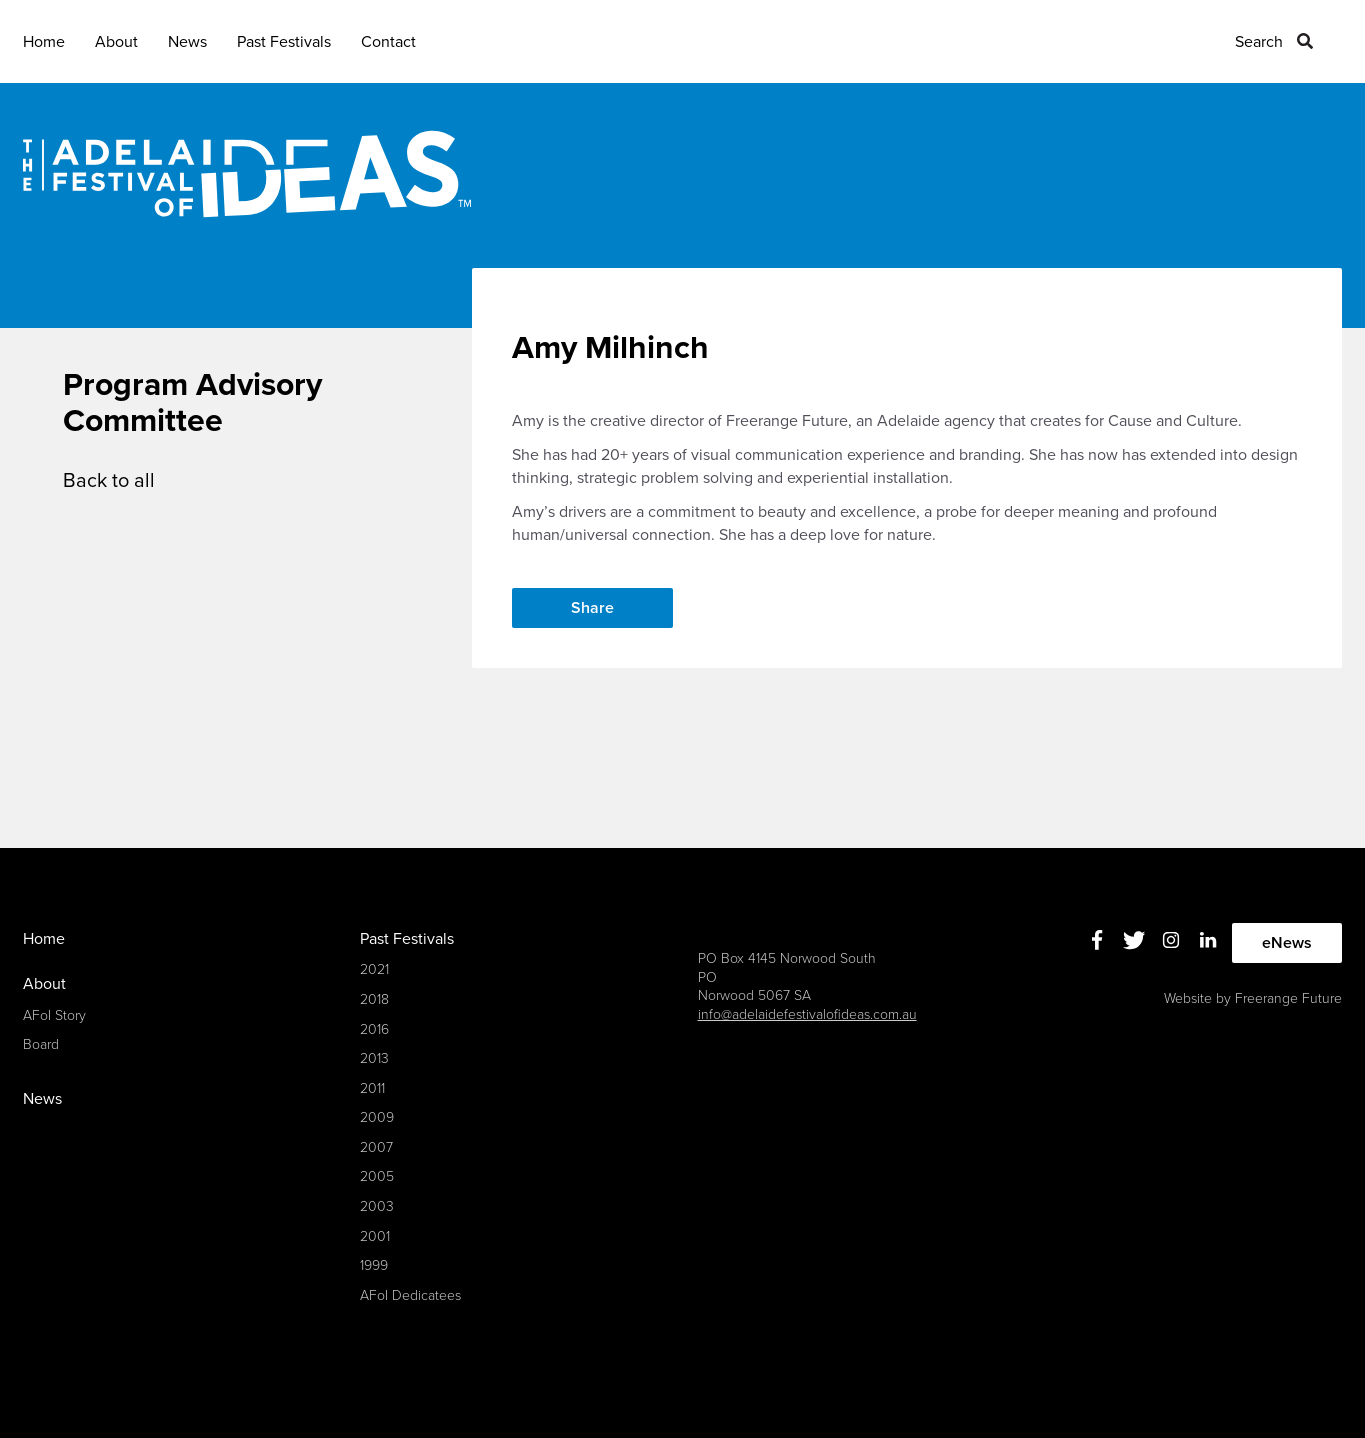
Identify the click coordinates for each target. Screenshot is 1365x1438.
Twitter (1133, 940)
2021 (374, 969)
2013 (374, 1058)
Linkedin (1207, 940)
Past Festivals (284, 42)
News (187, 42)
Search (1259, 42)
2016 (374, 1029)
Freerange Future (1288, 998)
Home (44, 42)
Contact (388, 42)
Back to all (109, 481)
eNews (1287, 943)
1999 (374, 1265)
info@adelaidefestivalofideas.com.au (807, 1014)
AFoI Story (54, 1015)
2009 (377, 1117)
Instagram (1170, 940)
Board (41, 1044)
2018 (374, 999)
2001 (375, 1236)
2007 (376, 1147)
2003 (377, 1206)
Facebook (1096, 940)
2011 (372, 1088)
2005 (377, 1176)
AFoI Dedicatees (410, 1295)
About (116, 42)
